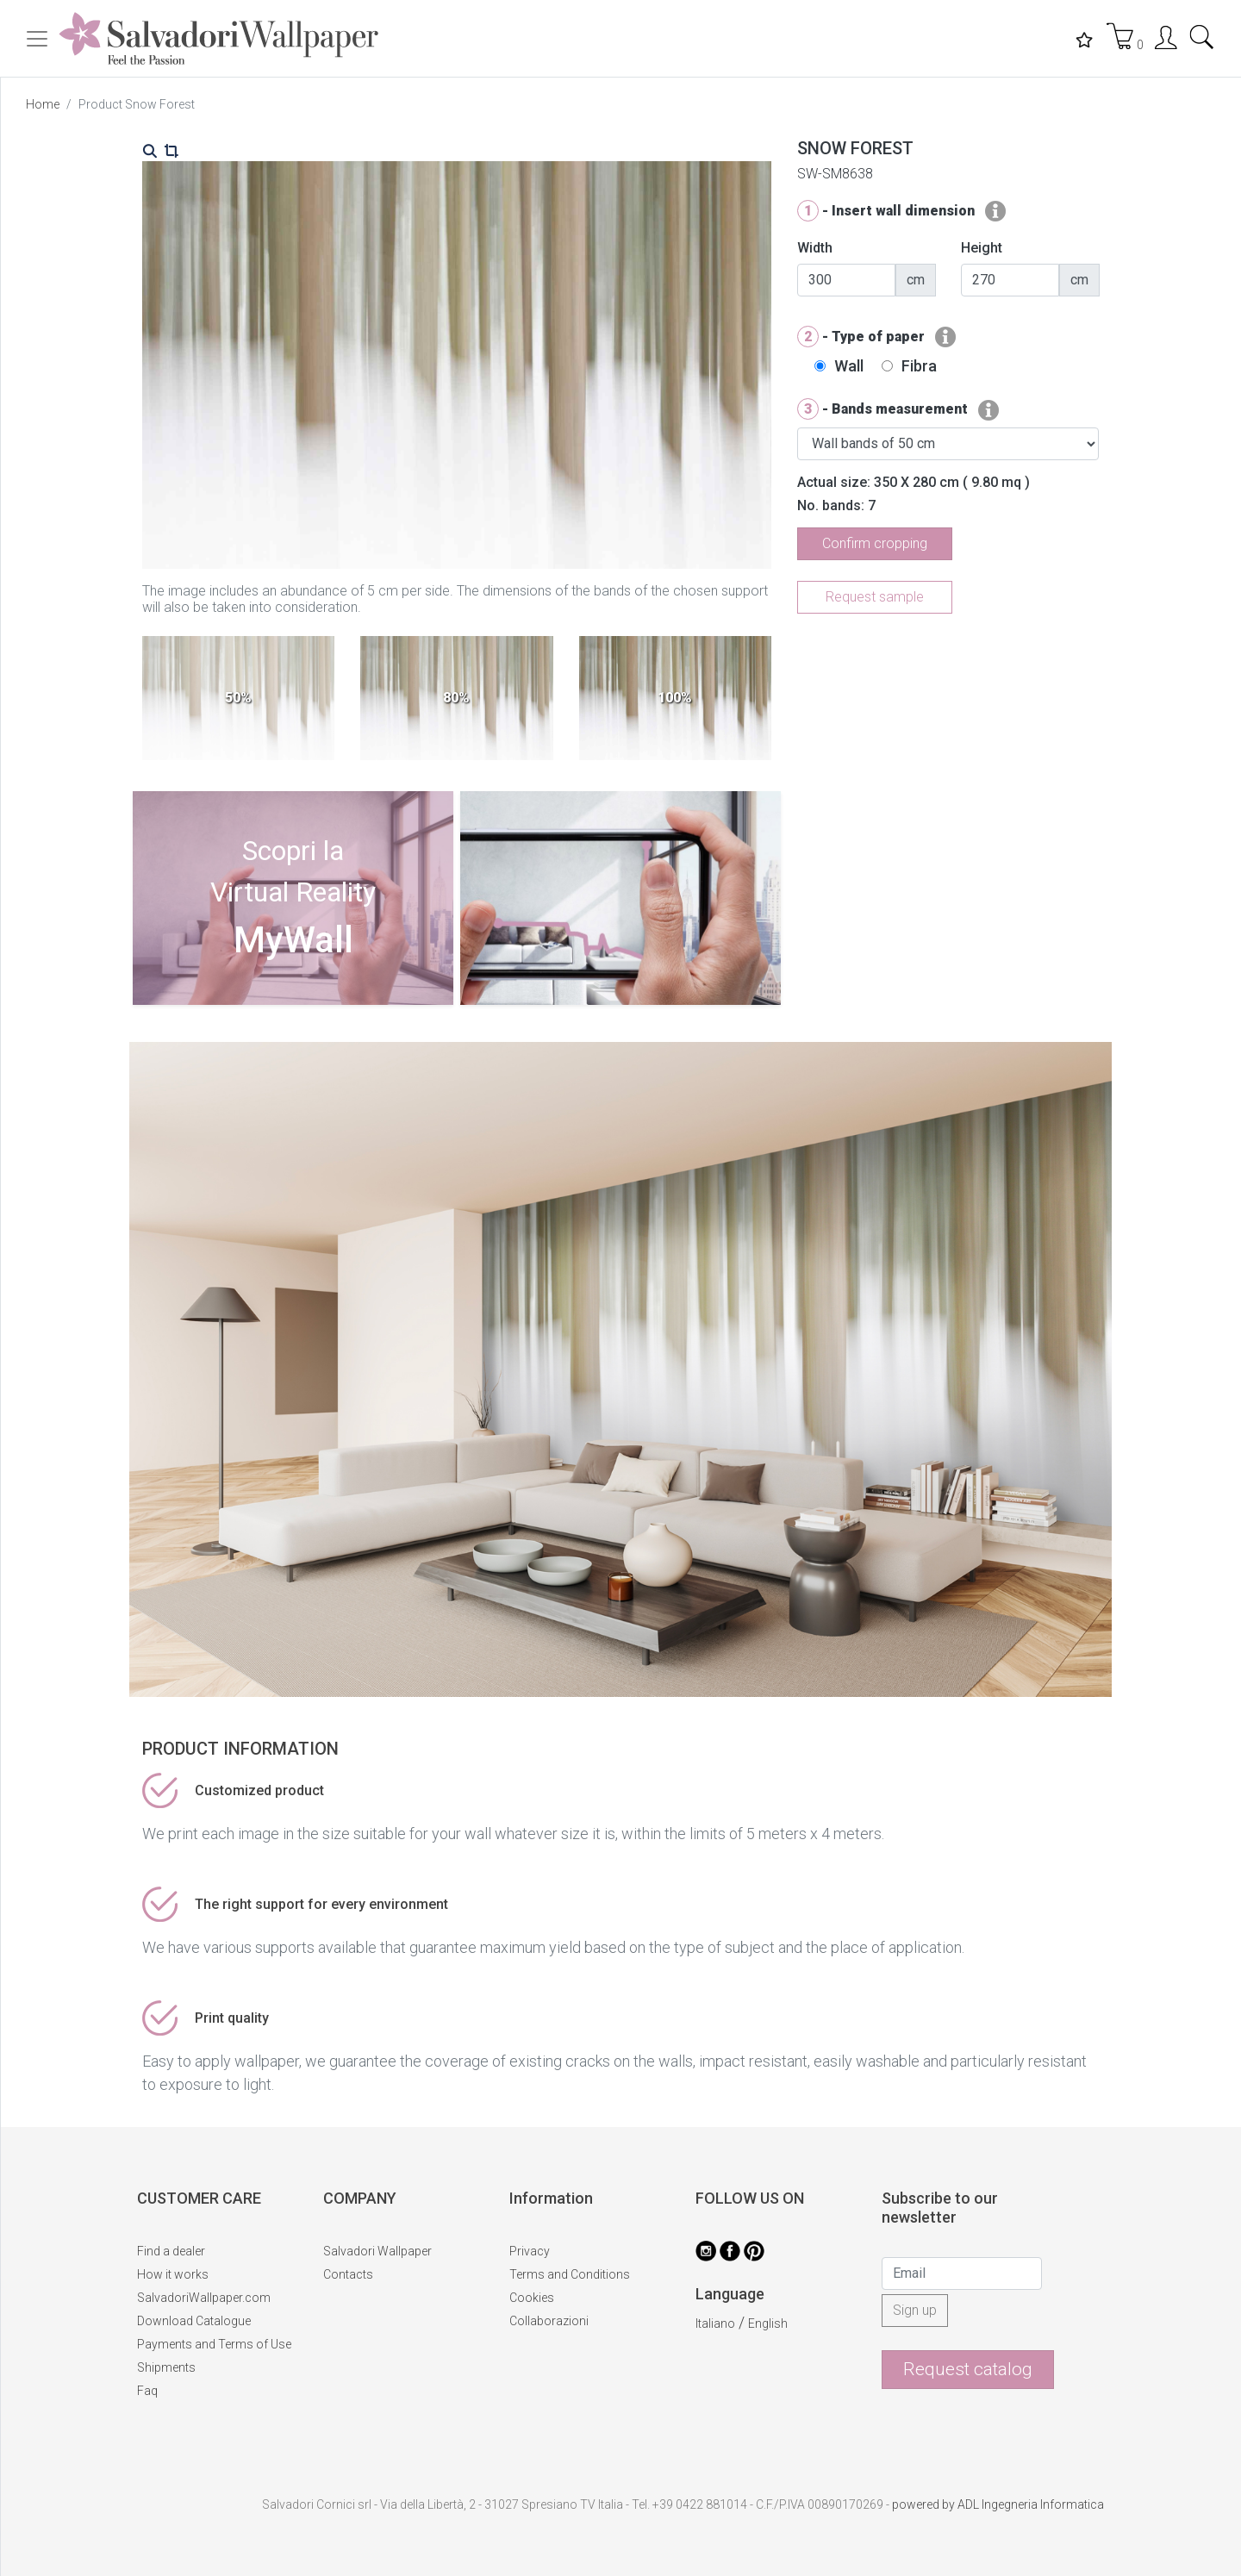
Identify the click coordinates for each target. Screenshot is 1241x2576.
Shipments (166, 2367)
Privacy (529, 2251)
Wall (849, 366)
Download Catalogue (194, 2321)
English (768, 2323)
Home (42, 104)
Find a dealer (171, 2251)
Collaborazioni (549, 2321)
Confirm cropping (874, 543)
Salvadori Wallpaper (377, 2251)
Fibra (919, 366)
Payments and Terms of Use (214, 2344)
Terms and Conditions (569, 2274)
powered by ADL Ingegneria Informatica (998, 2504)
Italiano (715, 2323)
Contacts (348, 2274)
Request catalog (967, 2369)
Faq (147, 2391)
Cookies (531, 2298)
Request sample (875, 597)
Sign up (915, 2310)
